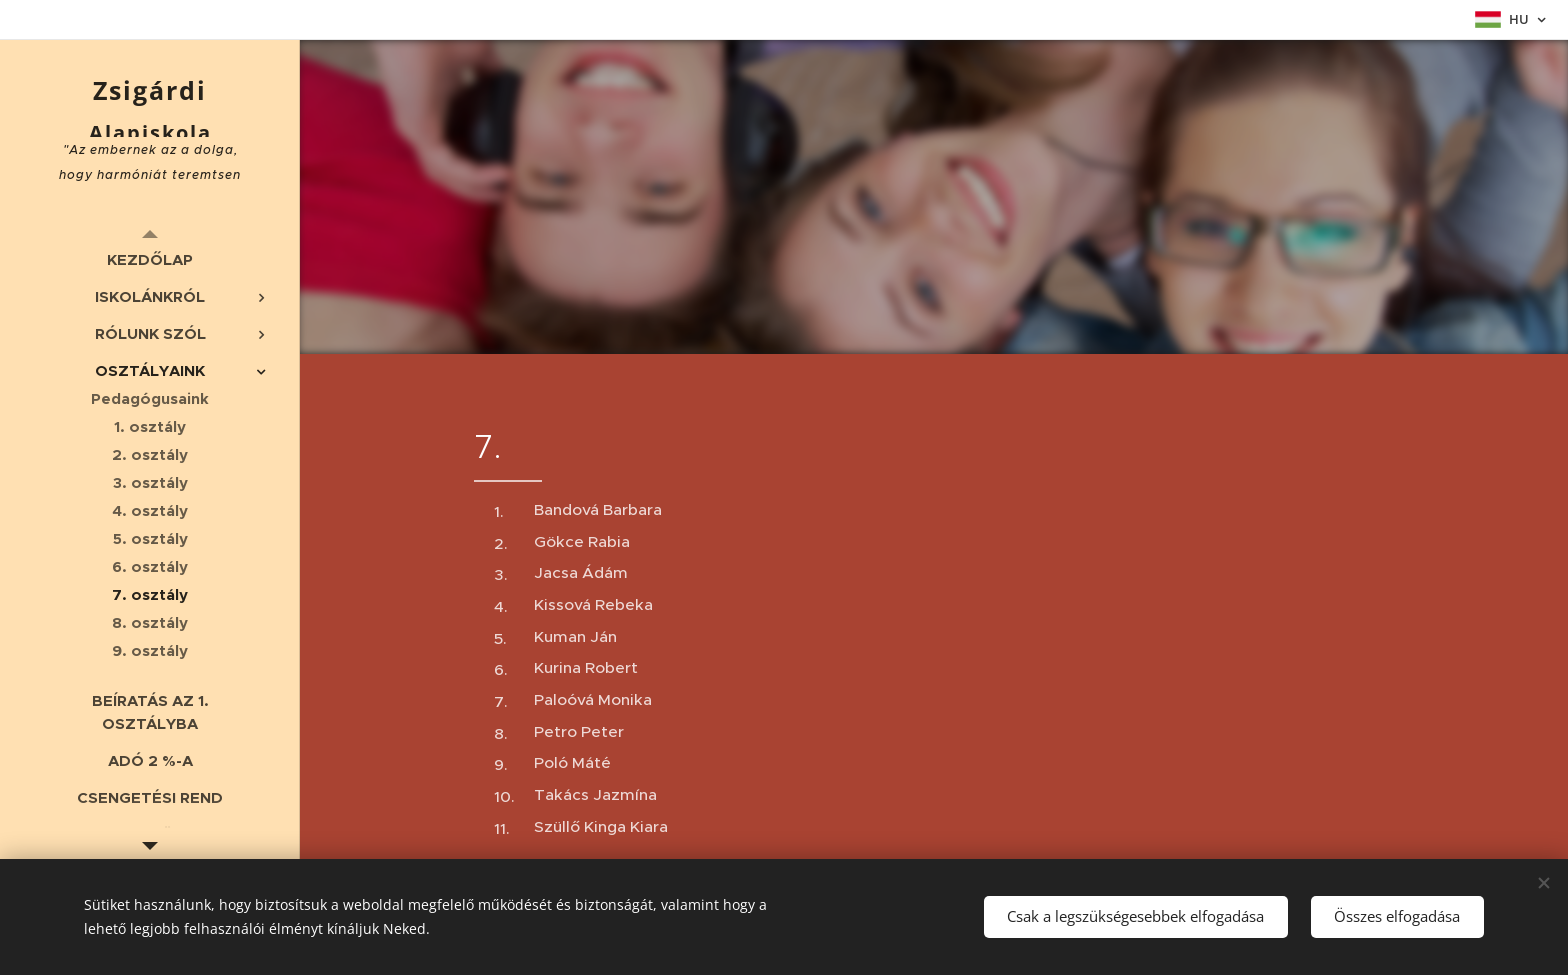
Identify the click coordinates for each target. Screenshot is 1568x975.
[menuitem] (150, 259)
